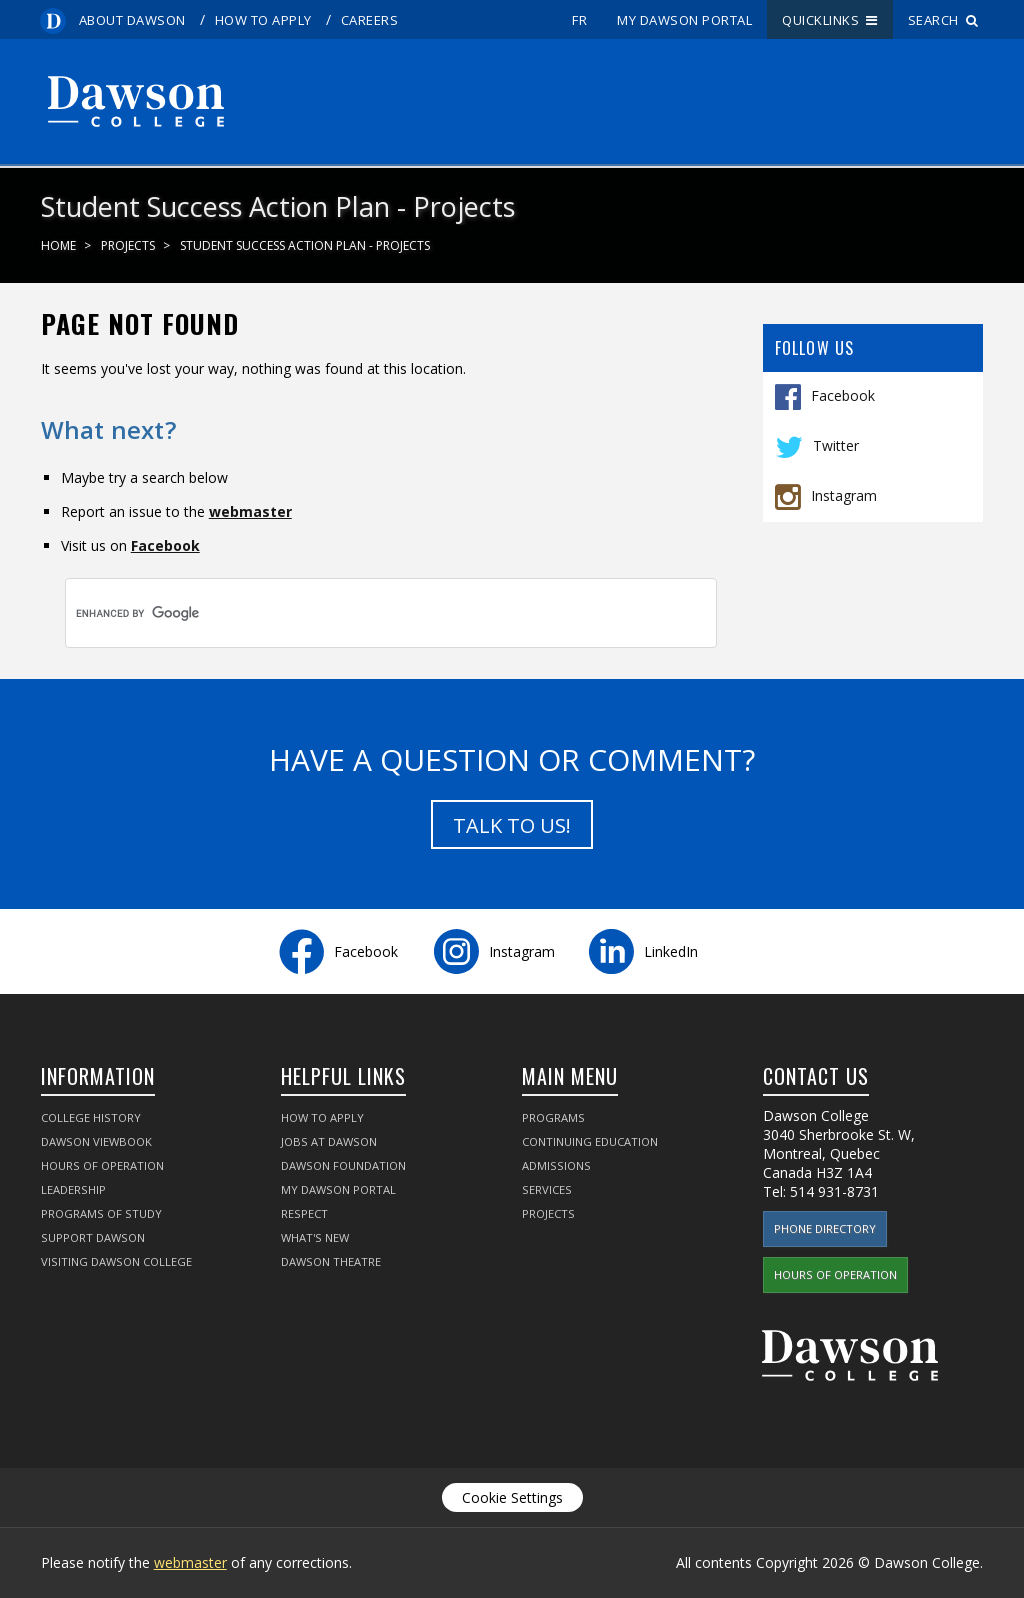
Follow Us (815, 348)
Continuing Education (590, 1141)
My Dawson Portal (684, 20)
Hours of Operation (102, 1165)
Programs (553, 1117)
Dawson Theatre (331, 1261)
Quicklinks (830, 20)
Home (58, 245)
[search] (357, 613)
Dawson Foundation (343, 1165)
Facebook (843, 394)
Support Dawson (93, 1237)
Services (547, 1189)
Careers (370, 20)
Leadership (73, 1189)
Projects (128, 245)
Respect (304, 1213)
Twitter (836, 444)
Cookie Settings (512, 1497)
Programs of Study (101, 1213)
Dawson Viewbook (96, 1141)
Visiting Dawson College (116, 1261)
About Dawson (132, 20)
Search (943, 20)
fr (579, 20)
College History (91, 1117)
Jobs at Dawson (329, 1141)
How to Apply (263, 20)
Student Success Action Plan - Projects (305, 245)
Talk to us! (512, 825)
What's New (315, 1237)
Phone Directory (825, 1228)
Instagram (844, 494)
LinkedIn (671, 951)
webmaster (250, 511)
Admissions (556, 1165)
